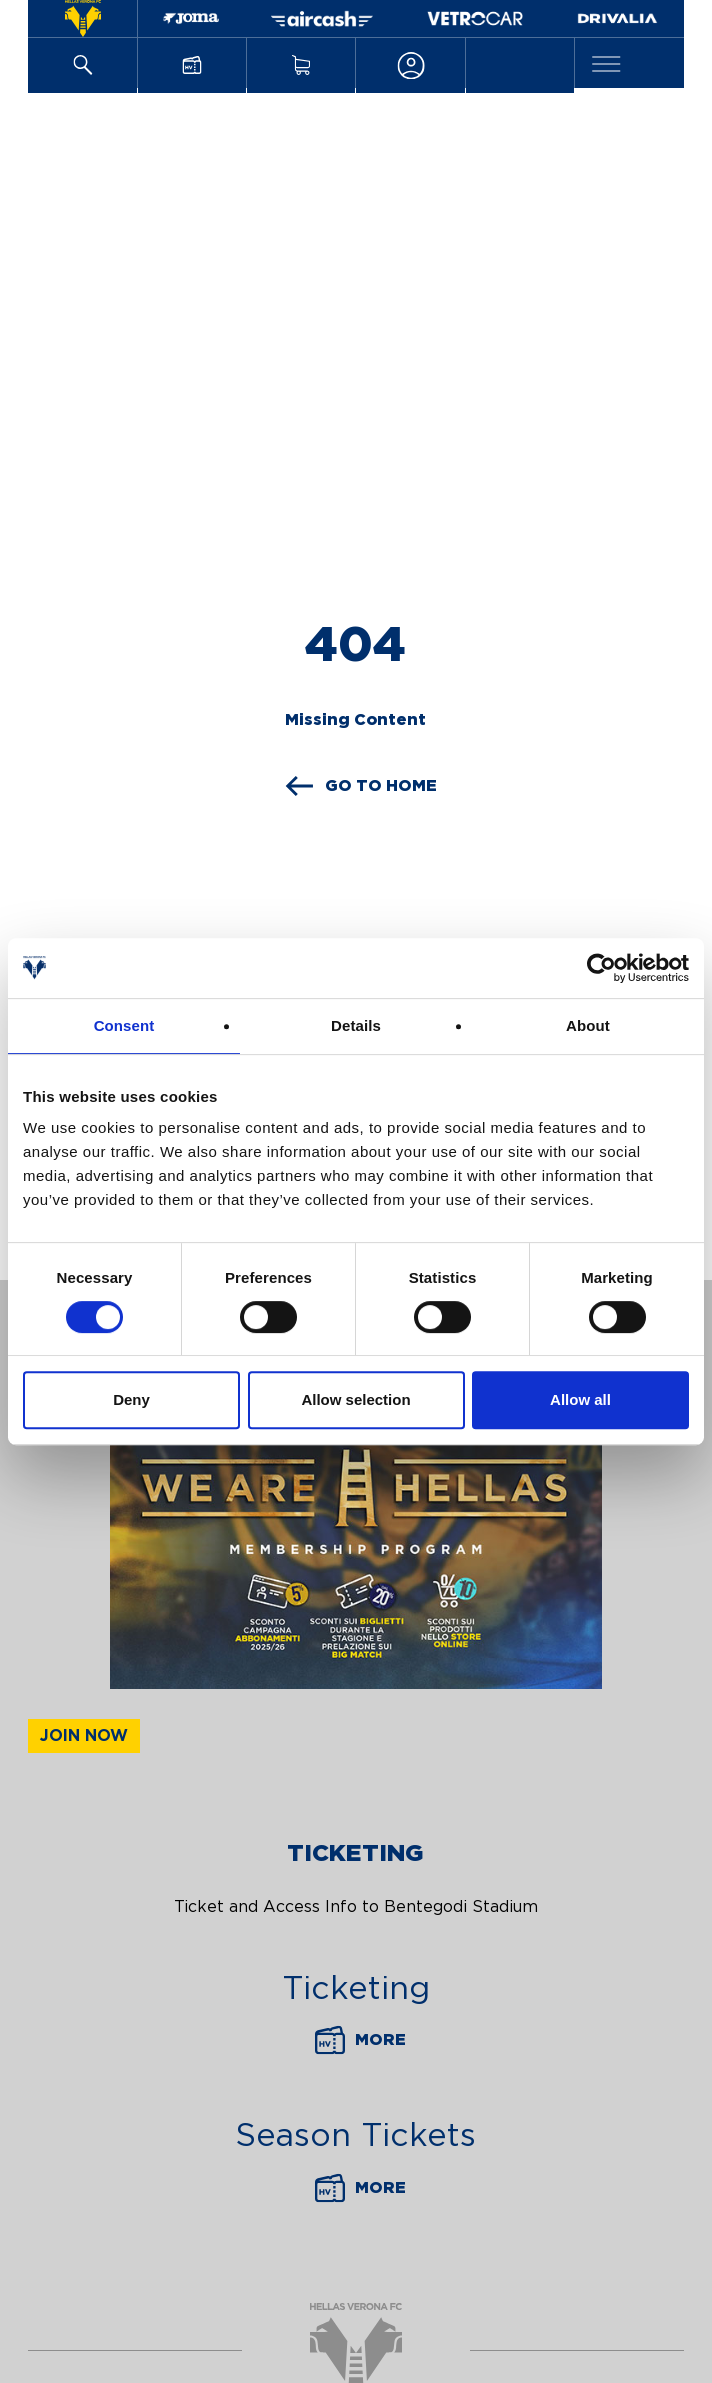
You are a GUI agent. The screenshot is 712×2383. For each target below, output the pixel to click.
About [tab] (588, 1025)
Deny (131, 1399)
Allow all (580, 1399)
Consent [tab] (124, 1025)
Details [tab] (356, 1025)
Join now (84, 1736)
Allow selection (355, 1399)
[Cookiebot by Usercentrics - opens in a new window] (601, 968)
